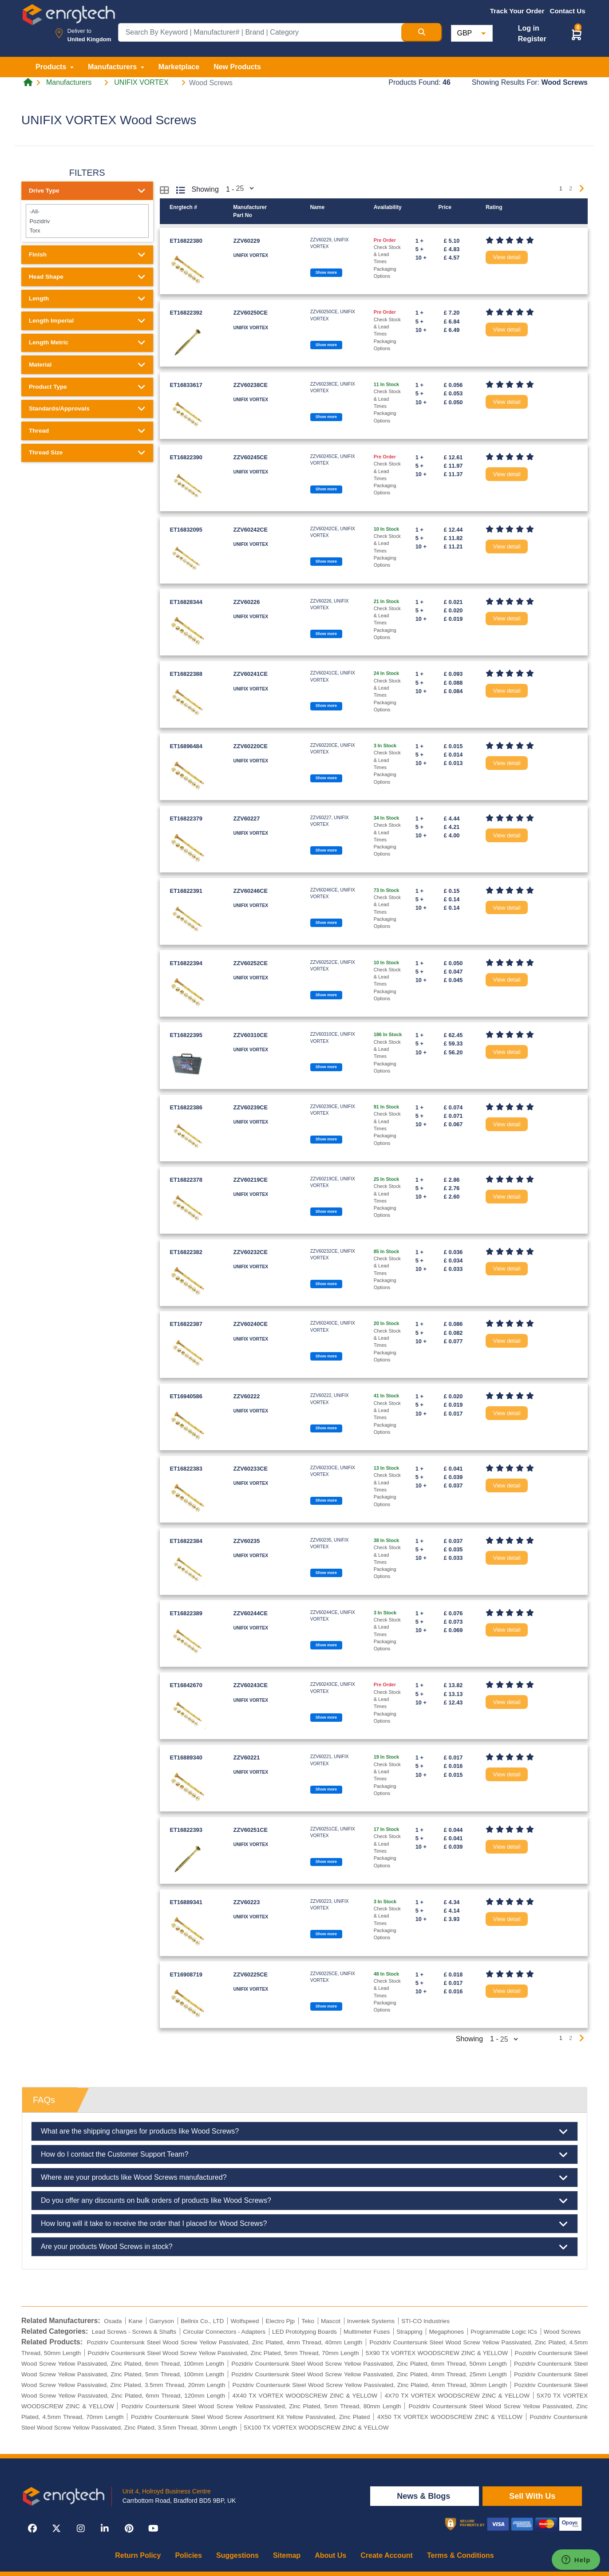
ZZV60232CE (250, 1252)
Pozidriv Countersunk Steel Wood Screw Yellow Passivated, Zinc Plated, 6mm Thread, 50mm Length (369, 2363)
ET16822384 (186, 1541)
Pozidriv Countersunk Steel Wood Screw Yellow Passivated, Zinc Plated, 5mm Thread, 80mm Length (261, 2406)
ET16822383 (186, 1468)
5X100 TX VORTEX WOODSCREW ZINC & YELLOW (316, 2427)
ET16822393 (186, 1829)
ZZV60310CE (250, 1035)
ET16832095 (186, 529)
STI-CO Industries (425, 2321)
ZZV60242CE (250, 529)
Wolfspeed (244, 2321)
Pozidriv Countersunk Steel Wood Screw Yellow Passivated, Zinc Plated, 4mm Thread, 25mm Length (369, 2374)
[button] (576, 34)
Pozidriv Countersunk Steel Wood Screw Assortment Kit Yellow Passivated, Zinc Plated (250, 2417)
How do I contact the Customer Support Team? (304, 2154)
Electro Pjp (280, 2321)
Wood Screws (562, 2331)
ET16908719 (186, 1974)
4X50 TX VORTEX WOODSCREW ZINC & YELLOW (449, 2417)
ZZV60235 (246, 1541)
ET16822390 (186, 457)
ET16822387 (186, 1324)
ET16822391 (186, 891)
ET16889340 (186, 1757)
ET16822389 (186, 1613)
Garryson (161, 2321)
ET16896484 (186, 746)
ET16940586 (186, 1396)
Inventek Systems (371, 2321)
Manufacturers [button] (113, 67)
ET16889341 (186, 1902)
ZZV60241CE (250, 674)
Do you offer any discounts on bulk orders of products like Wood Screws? (304, 2200)
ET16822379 (186, 818)
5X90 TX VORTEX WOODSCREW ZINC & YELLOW (437, 2353)
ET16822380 (186, 240)
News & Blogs (424, 2496)
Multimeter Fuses (367, 2331)
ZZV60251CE (250, 1829)
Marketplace (179, 67)
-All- (87, 211)
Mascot (330, 2321)
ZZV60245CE (250, 457)
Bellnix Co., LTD (202, 2321)
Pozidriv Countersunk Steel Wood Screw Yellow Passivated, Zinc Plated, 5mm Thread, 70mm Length (223, 2353)
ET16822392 (186, 312)
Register (532, 39)
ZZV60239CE (250, 1107)
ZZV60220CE (250, 746)
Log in (528, 28)
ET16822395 (186, 1035)
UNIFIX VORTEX (141, 82)
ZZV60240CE (250, 1324)
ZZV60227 (246, 818)
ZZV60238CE (250, 385)
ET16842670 (186, 1685)
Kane (135, 2321)
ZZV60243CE (250, 1685)
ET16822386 (186, 1107)
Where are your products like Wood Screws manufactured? (304, 2177)
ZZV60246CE (250, 891)
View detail (507, 257)
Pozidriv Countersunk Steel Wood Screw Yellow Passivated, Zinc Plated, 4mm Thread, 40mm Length (225, 2342)
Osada (113, 2321)
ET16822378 (186, 1179)
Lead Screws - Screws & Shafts (134, 2331)
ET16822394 (186, 963)
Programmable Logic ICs (504, 2331)
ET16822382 (186, 1252)
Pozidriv (87, 220)
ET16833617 (186, 385)
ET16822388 (186, 674)
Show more (326, 272)
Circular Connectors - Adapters (224, 2331)
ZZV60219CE (250, 1179)
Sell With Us (532, 2496)
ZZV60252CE (250, 963)
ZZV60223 (246, 1902)
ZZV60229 (246, 240)
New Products (237, 67)
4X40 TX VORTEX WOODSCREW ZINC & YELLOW (305, 2395)
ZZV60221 (246, 1757)
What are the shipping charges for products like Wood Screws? (304, 2131)
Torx (87, 230)
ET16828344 (186, 602)
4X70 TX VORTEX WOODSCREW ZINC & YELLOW (457, 2395)
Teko (307, 2321)
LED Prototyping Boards (304, 2331)
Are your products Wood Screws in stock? (304, 2246)
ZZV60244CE (250, 1613)
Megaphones (446, 2331)
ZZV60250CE (250, 312)
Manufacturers (68, 82)
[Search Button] (421, 32)
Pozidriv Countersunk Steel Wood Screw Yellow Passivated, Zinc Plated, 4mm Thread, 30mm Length (370, 2385)
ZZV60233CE (250, 1468)
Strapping (409, 2331)
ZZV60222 (246, 1396)
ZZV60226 (246, 602)
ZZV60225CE (250, 1974)
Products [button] (52, 67)
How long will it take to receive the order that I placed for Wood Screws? (304, 2223)
